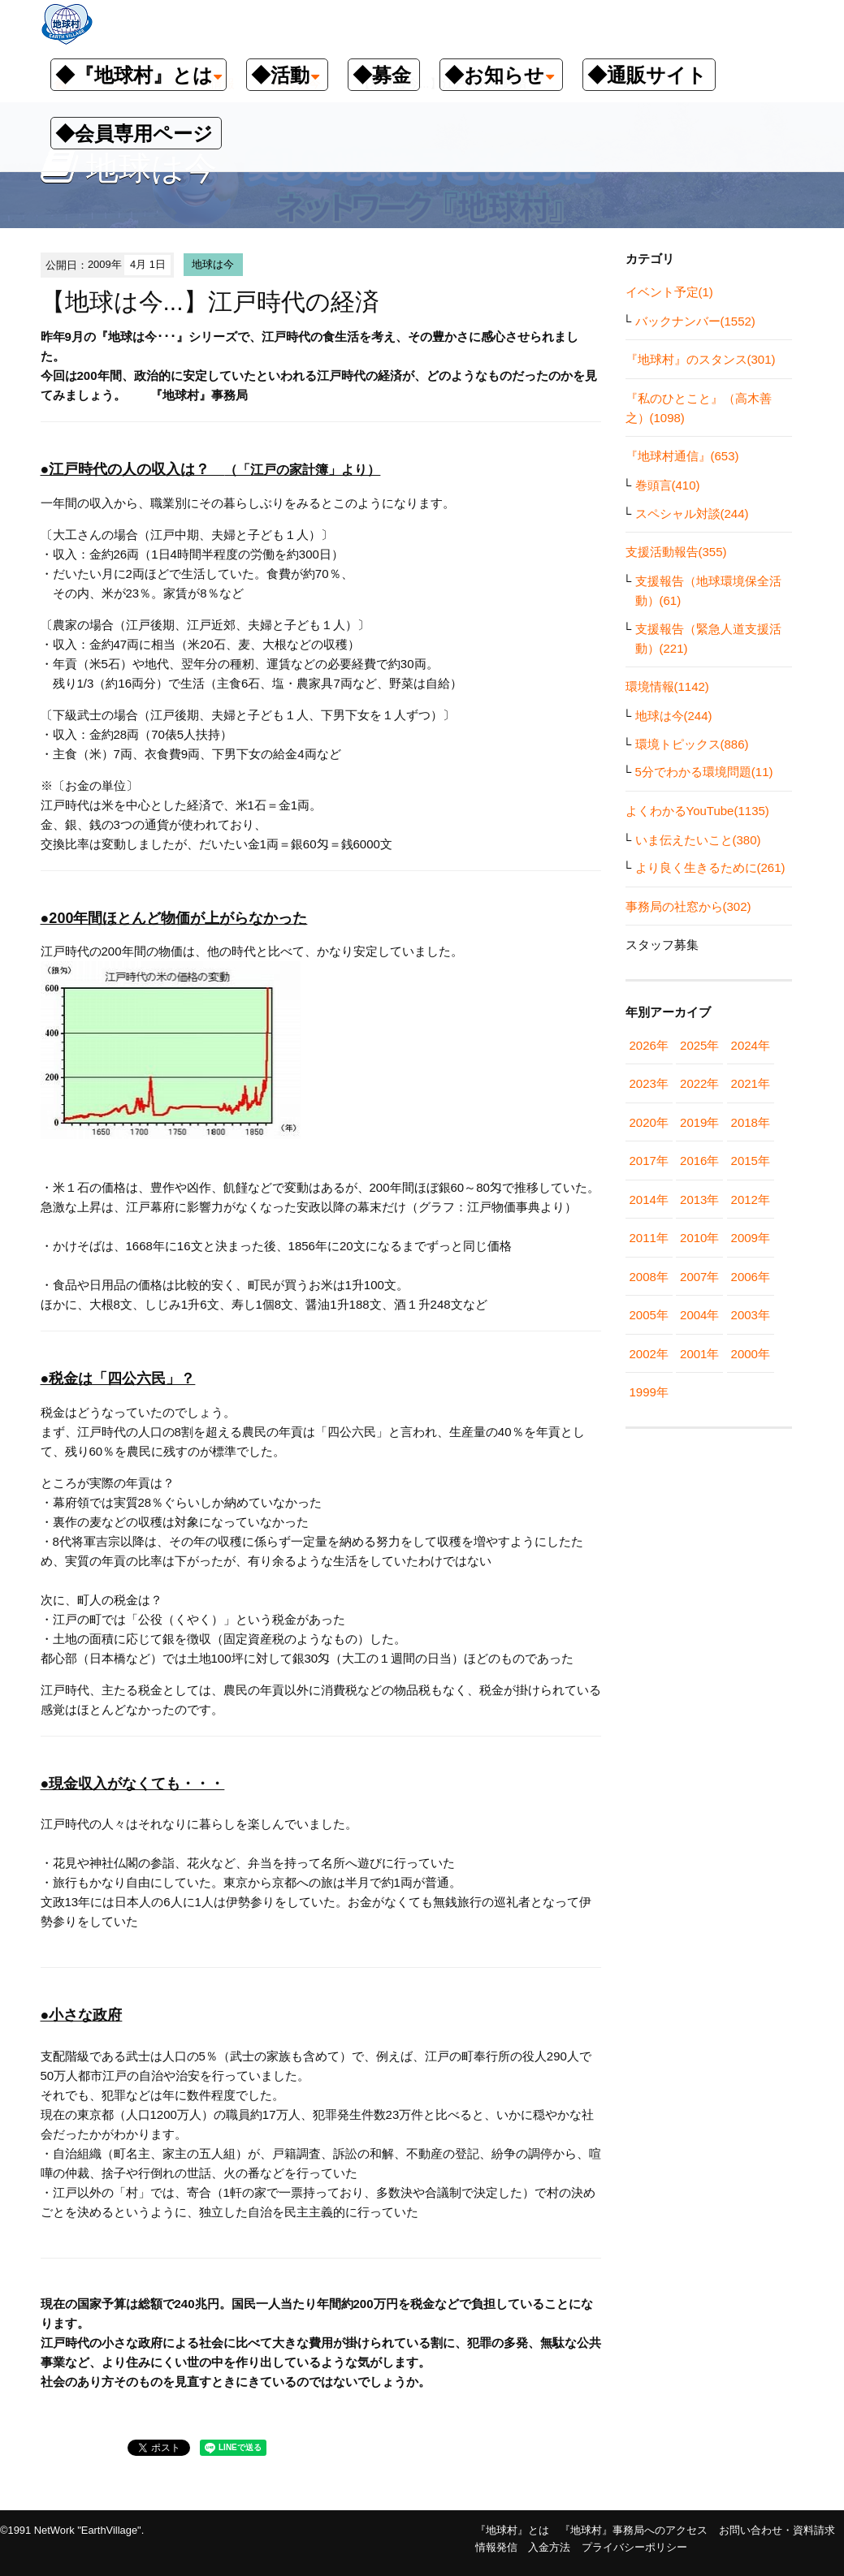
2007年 (699, 1277)
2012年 (750, 1199)
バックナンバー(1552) (695, 321)
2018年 (750, 1122)
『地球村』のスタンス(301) (700, 359)
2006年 (750, 1277)
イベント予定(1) (669, 292)
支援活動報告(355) (676, 552)
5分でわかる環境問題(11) (704, 772)
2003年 (750, 1315)
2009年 (750, 1238)
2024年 (750, 1045)
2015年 (750, 1160)
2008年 (649, 1277)
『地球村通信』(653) (682, 456)
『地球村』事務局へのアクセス (634, 2530)
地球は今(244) (673, 716)
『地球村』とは (512, 2530)
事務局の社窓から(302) (688, 906)
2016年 (699, 1160)
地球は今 (213, 264)
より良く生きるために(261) (710, 867)
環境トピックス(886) (692, 744)
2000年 (750, 1354)
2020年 (649, 1122)
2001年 (699, 1354)
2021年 (750, 1083)
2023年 (649, 1083)
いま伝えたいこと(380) (698, 840)
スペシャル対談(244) (692, 513)
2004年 (699, 1315)
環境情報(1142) (667, 686)
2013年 (699, 1199)
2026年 (649, 1045)
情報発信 (496, 2547)
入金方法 (549, 2547)
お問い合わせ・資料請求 (777, 2530)
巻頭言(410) (667, 485)
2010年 (699, 1238)
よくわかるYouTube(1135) (697, 811)
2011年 (649, 1238)
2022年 (699, 1083)
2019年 (699, 1122)
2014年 (649, 1199)
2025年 (699, 1045)
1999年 (649, 1392)
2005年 (649, 1315)
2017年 (649, 1160)
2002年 (649, 1354)
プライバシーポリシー (634, 2547)
